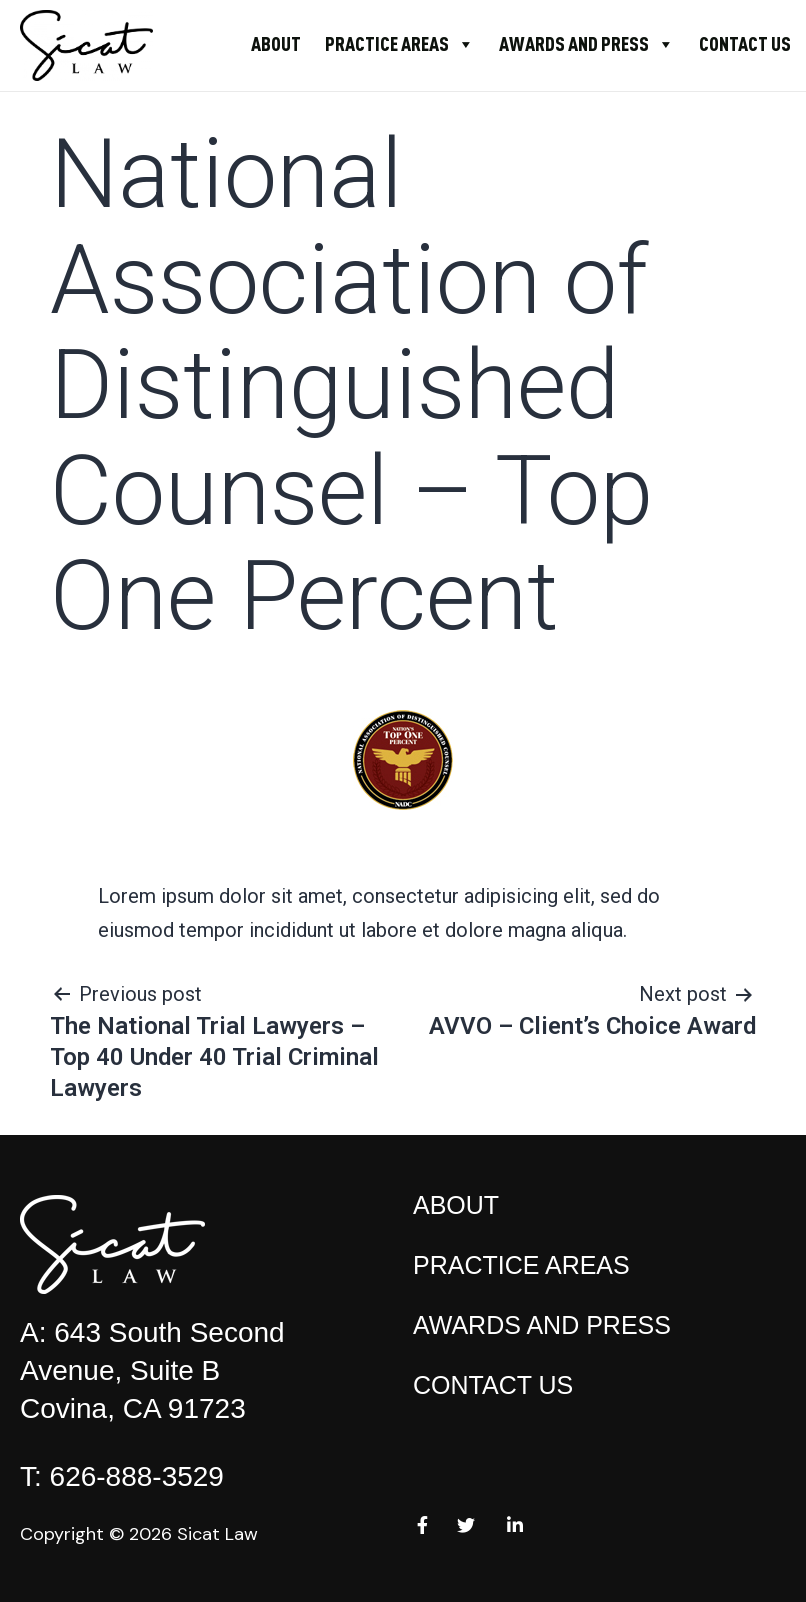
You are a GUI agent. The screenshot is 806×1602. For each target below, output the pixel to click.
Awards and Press (587, 43)
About (276, 43)
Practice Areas (400, 43)
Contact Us (745, 43)
